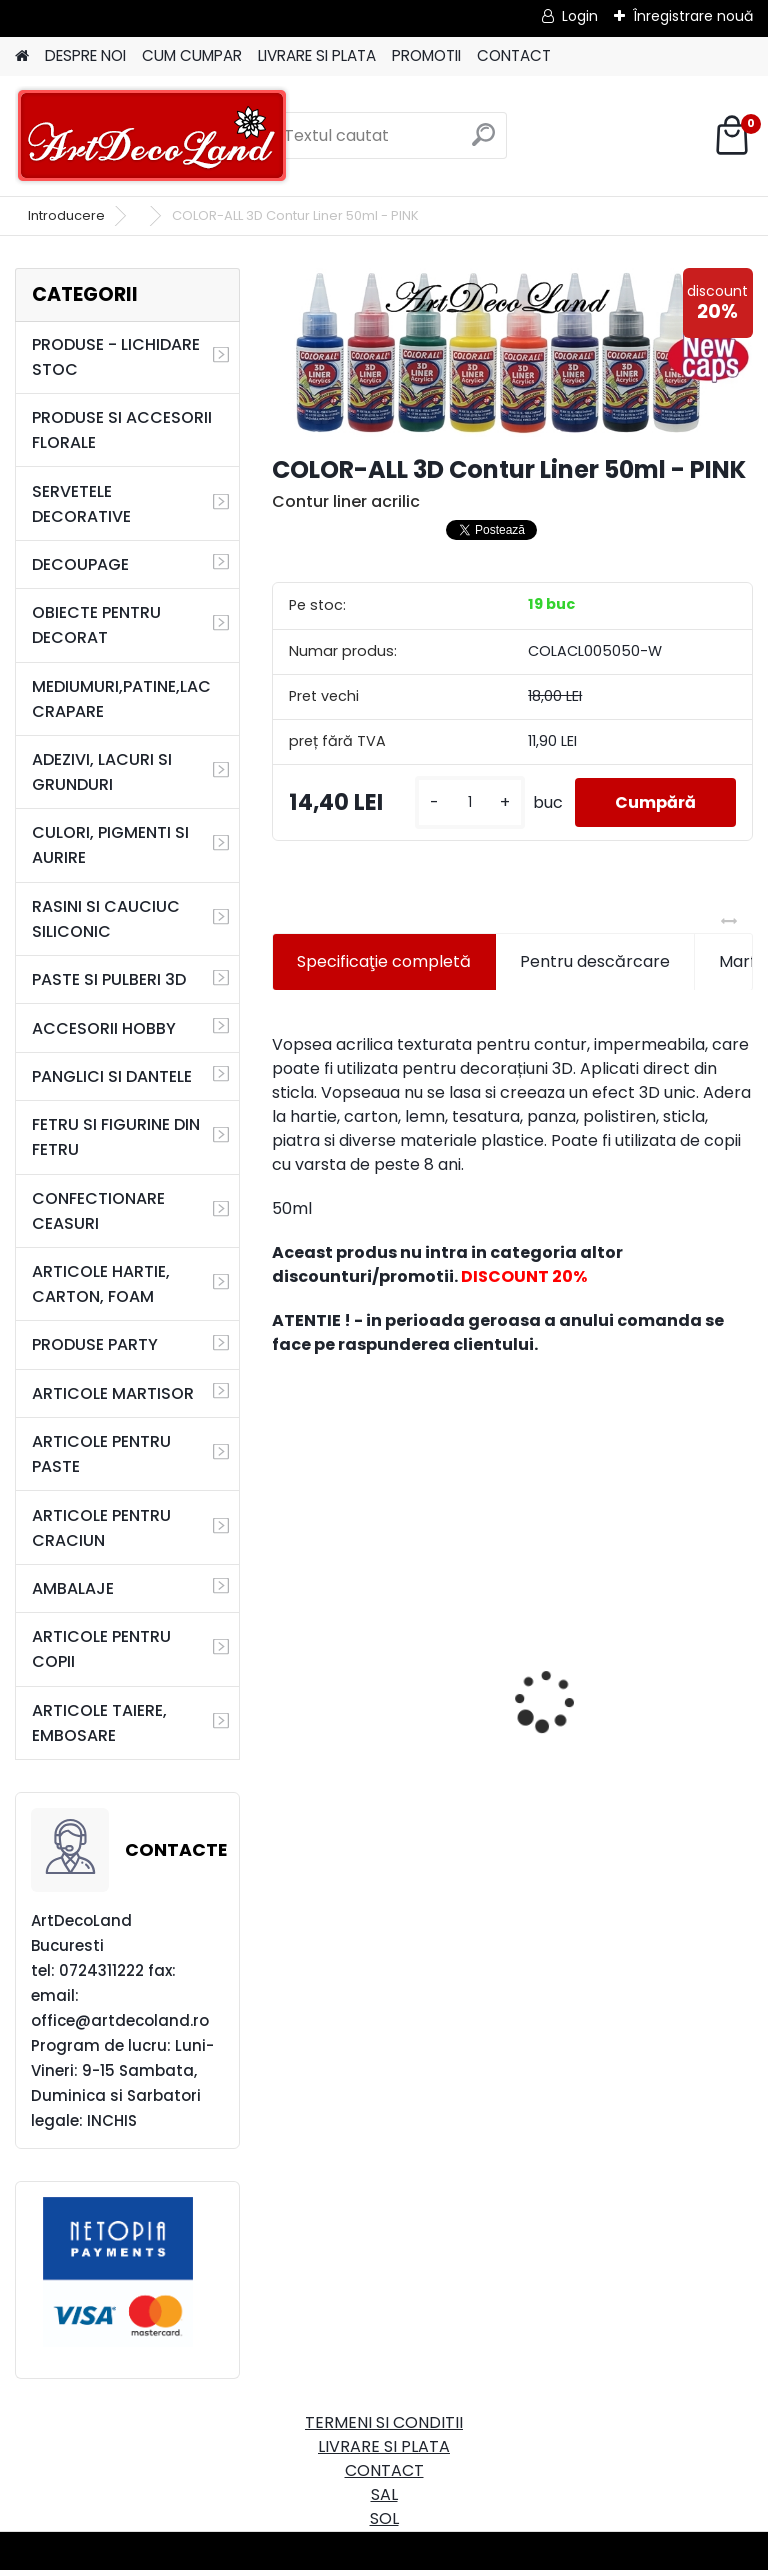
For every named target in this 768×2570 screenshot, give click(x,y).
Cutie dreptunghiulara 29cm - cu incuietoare (374, 1650)
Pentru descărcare (595, 961)
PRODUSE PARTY (95, 1344)
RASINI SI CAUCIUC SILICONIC (106, 919)
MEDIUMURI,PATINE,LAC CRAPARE (121, 699)
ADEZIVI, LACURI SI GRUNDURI (102, 772)
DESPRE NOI (85, 55)
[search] (483, 142)
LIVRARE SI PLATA (317, 55)
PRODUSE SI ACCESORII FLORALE (122, 430)
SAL (384, 2494)
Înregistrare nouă (693, 16)
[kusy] (470, 802)
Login (580, 16)
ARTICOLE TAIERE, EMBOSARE (99, 1723)
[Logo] (152, 136)
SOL (384, 2518)
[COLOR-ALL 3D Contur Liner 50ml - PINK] (512, 352)
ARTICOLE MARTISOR (113, 1393)
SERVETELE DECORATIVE (81, 504)
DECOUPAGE (80, 564)
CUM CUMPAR (192, 55)
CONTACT (514, 55)
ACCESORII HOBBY (104, 1028)
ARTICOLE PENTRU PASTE (101, 1454)
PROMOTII (426, 55)
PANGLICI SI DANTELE (112, 1076)
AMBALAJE (73, 1588)
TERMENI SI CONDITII (384, 2422)
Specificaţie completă (384, 961)
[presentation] (283, 1666)
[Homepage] (22, 56)
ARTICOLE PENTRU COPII (101, 1649)
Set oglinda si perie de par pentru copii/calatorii (635, 1702)
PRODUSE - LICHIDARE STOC (116, 357)
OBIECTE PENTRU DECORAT (96, 625)
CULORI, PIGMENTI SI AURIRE (110, 845)
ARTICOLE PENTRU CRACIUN (101, 1528)
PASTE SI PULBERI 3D (109, 979)
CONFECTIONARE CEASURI (98, 1211)
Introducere (66, 215)
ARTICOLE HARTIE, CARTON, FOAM (101, 1284)
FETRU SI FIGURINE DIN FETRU (116, 1137)
